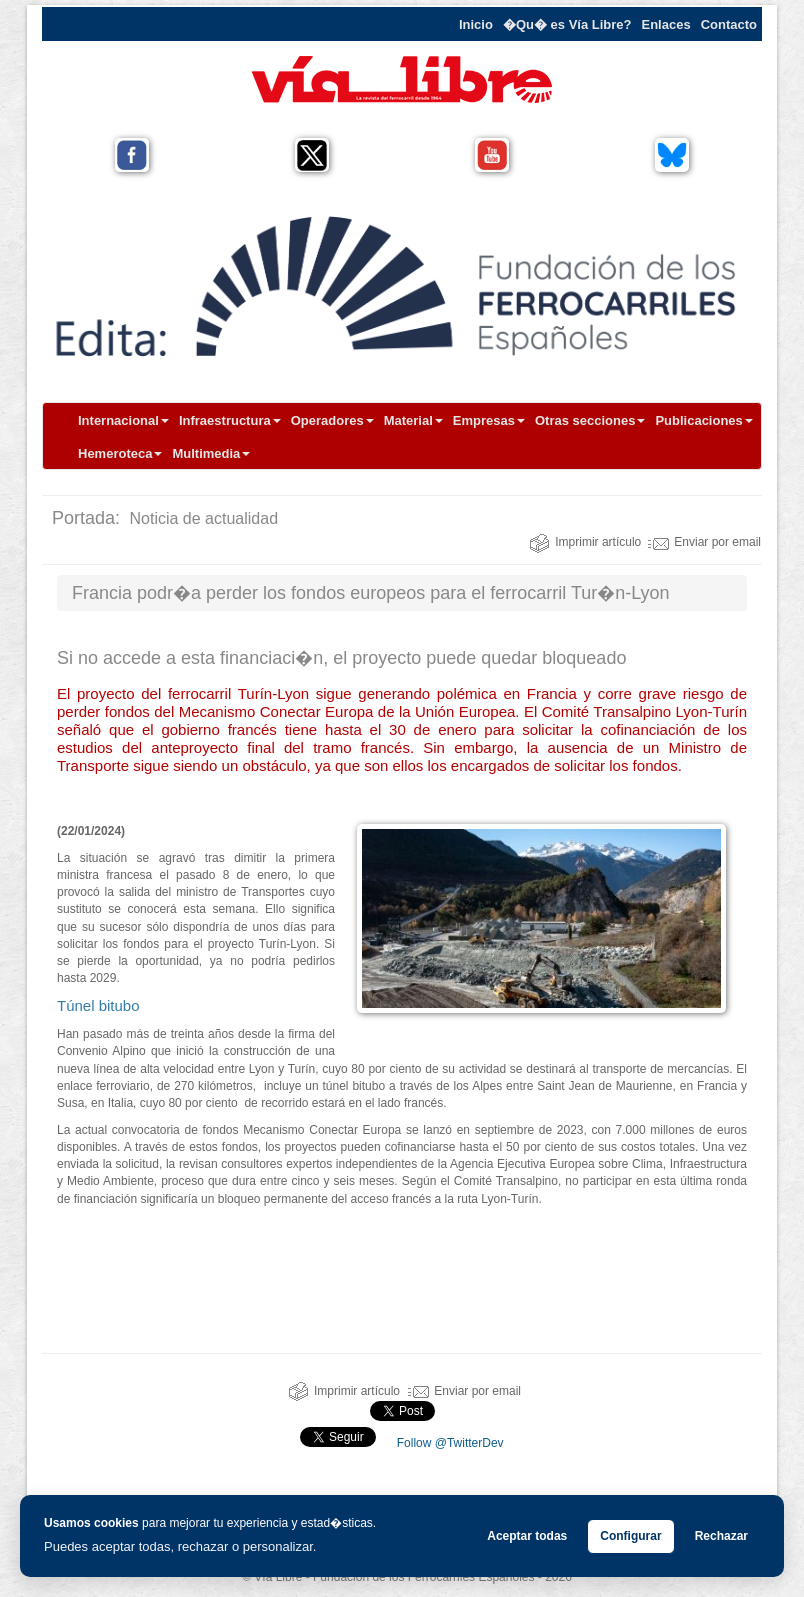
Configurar (630, 1536)
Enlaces (666, 24)
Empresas (489, 420)
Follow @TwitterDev (448, 1443)
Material (413, 420)
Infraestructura (230, 420)
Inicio (476, 24)
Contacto (729, 24)
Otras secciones (590, 420)
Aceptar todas (527, 1536)
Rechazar (721, 1536)
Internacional (123, 420)
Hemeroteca (120, 453)
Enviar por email (704, 542)
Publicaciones (703, 420)
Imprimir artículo (585, 542)
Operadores (332, 420)
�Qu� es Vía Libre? (567, 24)
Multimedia (211, 453)
